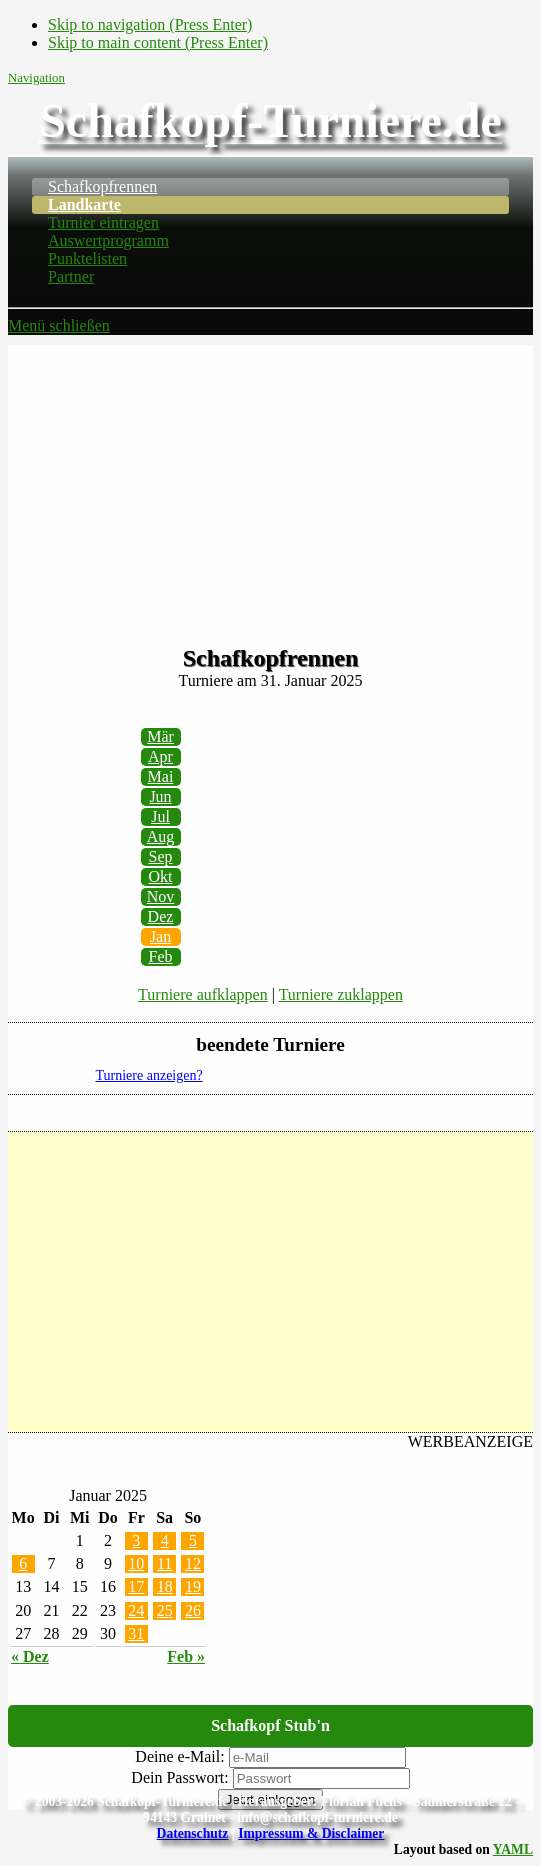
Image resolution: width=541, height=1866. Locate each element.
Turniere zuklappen (341, 994)
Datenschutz (193, 1833)
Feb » (186, 1656)
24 (136, 1610)
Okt (161, 876)
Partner (71, 276)
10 (136, 1563)
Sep (161, 856)
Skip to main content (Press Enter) (158, 42)
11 (164, 1563)
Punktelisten (87, 258)
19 (193, 1586)
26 (193, 1610)
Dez (161, 916)
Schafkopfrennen (102, 186)
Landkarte (84, 204)
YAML (513, 1849)
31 (136, 1633)
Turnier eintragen (103, 222)
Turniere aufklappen (203, 994)
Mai (161, 776)
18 (165, 1586)
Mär (160, 736)
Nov (161, 896)
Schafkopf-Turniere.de (270, 120)
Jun (160, 796)
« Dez (30, 1656)
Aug (161, 836)
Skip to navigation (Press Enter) (150, 24)
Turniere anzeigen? (149, 1075)
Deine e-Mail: (179, 1756)
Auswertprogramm (108, 240)
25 (165, 1610)
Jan (160, 936)
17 (136, 1586)
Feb (161, 956)
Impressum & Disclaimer (311, 1833)
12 (193, 1563)
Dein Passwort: (179, 1777)
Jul (160, 816)
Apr (160, 756)
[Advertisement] (270, 485)
